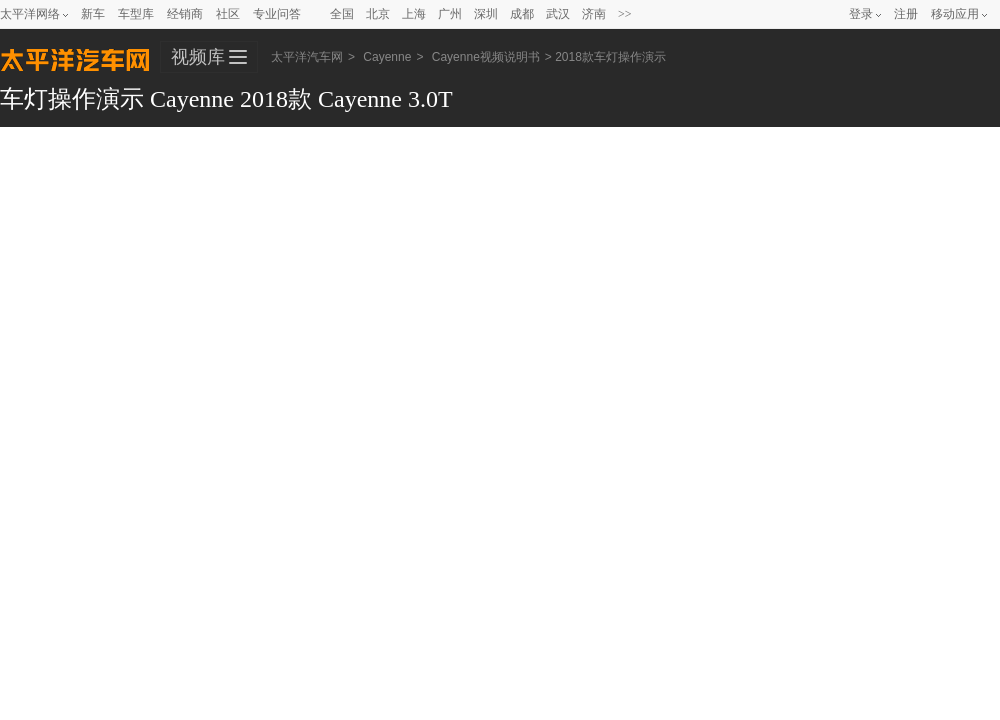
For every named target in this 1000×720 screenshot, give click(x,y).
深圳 (486, 14)
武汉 (558, 14)
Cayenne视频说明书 (486, 57)
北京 (378, 14)
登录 (861, 14)
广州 (450, 14)
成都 (522, 14)
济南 (594, 14)
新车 (93, 14)
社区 (228, 14)
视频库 (198, 57)
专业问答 (277, 14)
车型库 (136, 14)
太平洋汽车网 (75, 58)
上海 (414, 14)
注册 (906, 14)
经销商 (185, 14)
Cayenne (387, 57)
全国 (342, 14)
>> (625, 14)
